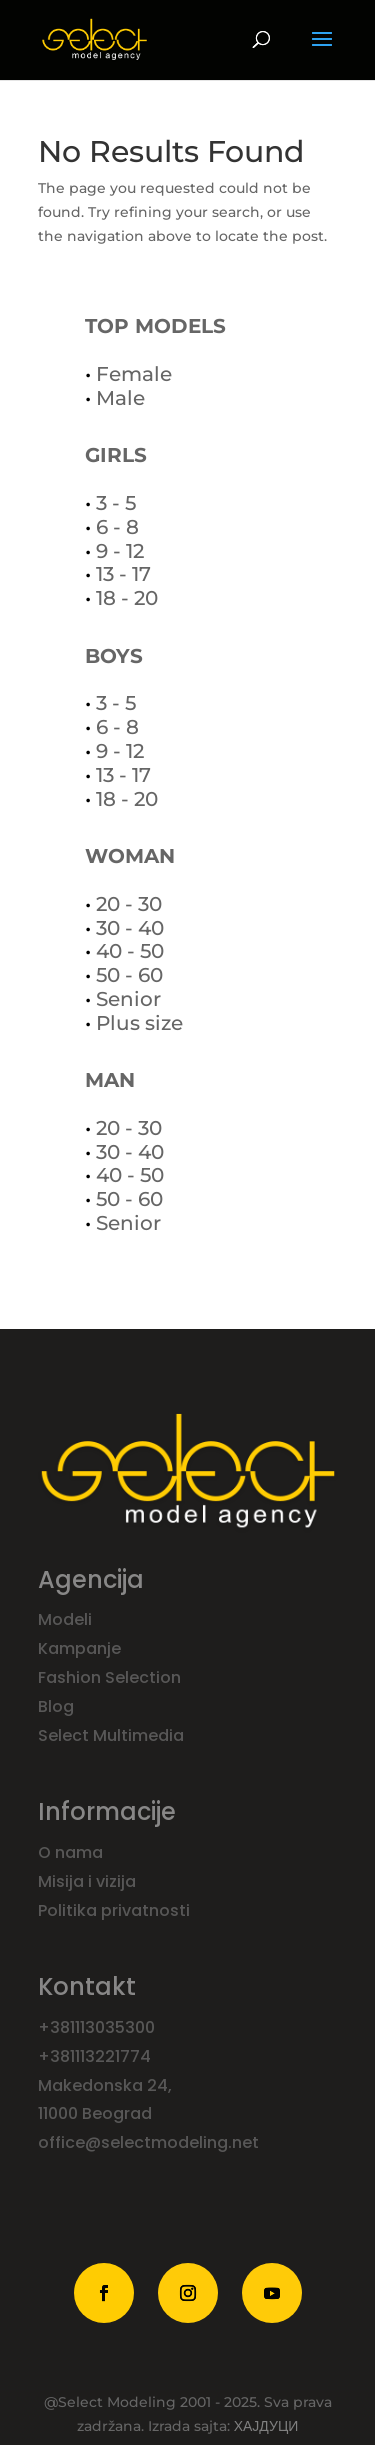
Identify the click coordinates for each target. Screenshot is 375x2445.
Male (120, 398)
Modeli (67, 1619)
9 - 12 (120, 551)
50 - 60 (129, 975)
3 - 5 (116, 503)
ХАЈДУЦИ (266, 2426)
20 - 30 (129, 904)
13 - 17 (123, 574)
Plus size (139, 1023)
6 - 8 (117, 527)
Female (134, 374)
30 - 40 (130, 928)
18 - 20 (127, 598)
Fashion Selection (111, 1677)
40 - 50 (130, 951)
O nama (72, 1852)
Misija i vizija (89, 1881)
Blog (58, 1706)
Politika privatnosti (114, 1910)
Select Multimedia (111, 1735)
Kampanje (81, 1648)
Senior (128, 999)
